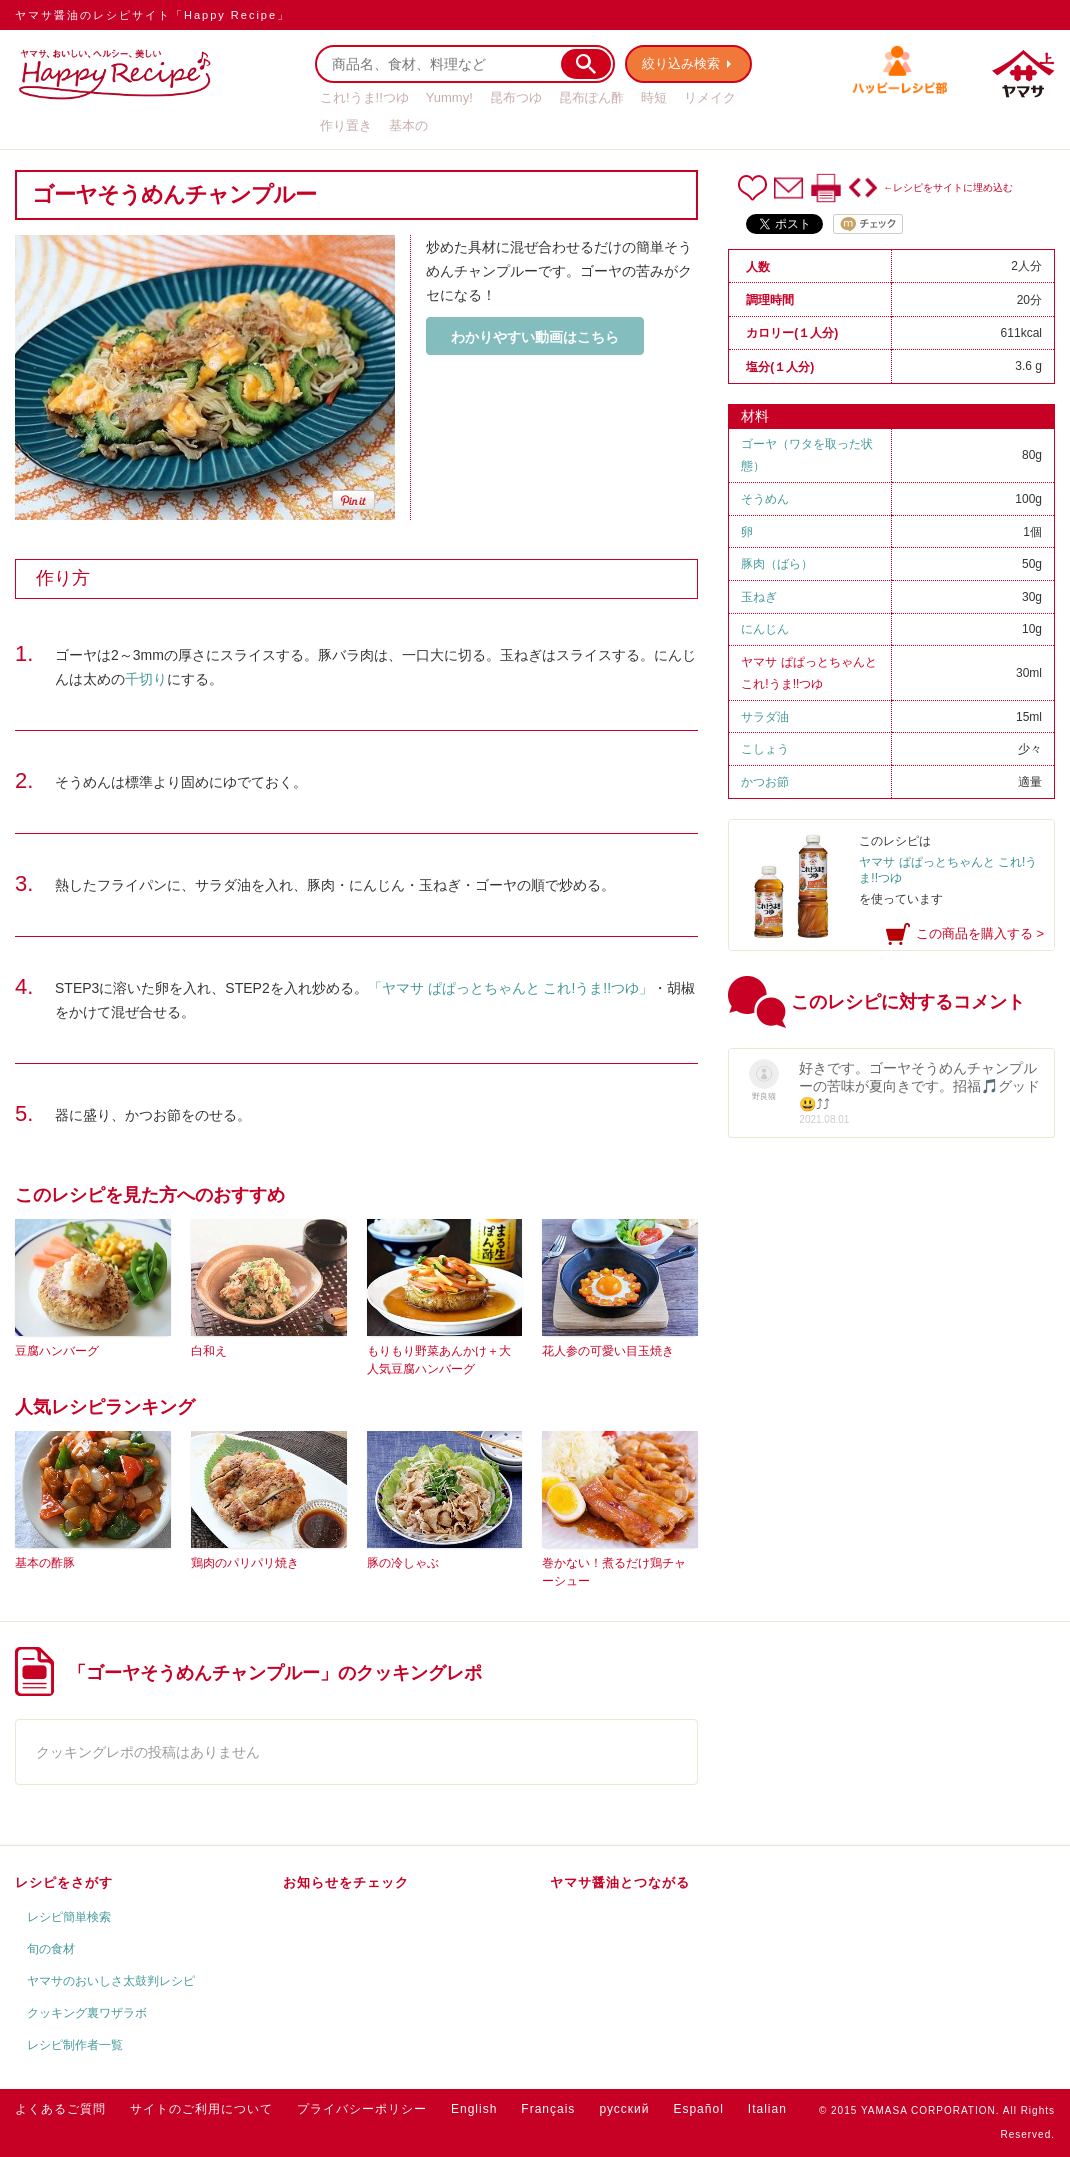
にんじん (765, 629)
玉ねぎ (759, 597)
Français (548, 2109)
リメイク (710, 97)
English (474, 2109)
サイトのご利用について (201, 2109)
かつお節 (765, 782)
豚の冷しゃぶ (403, 1563)
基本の (408, 125)
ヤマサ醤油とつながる (620, 1882)
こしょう (765, 749)
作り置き (346, 125)
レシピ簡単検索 (69, 1917)
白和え (209, 1351)
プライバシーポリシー (362, 2109)
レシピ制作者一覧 (75, 2045)
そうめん (765, 499)
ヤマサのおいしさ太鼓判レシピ (111, 1981)
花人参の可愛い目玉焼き (608, 1351)
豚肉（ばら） (777, 564)
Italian (767, 2109)
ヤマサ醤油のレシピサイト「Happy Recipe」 (152, 15)
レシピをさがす (64, 1882)
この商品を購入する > (980, 933)
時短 (654, 97)
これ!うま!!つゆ (364, 97)
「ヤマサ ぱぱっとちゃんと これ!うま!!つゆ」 (510, 988)
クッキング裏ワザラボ (87, 2013)
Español (698, 2109)
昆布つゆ (516, 97)
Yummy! (449, 97)
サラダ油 (765, 717)
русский (624, 2109)
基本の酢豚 (45, 1563)
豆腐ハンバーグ (57, 1351)
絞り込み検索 (681, 63)
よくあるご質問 (60, 2109)
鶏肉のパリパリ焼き (245, 1563)
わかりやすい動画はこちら (535, 337)
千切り (146, 679)
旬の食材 (51, 1949)
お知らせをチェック (346, 1882)
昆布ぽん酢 (591, 97)
